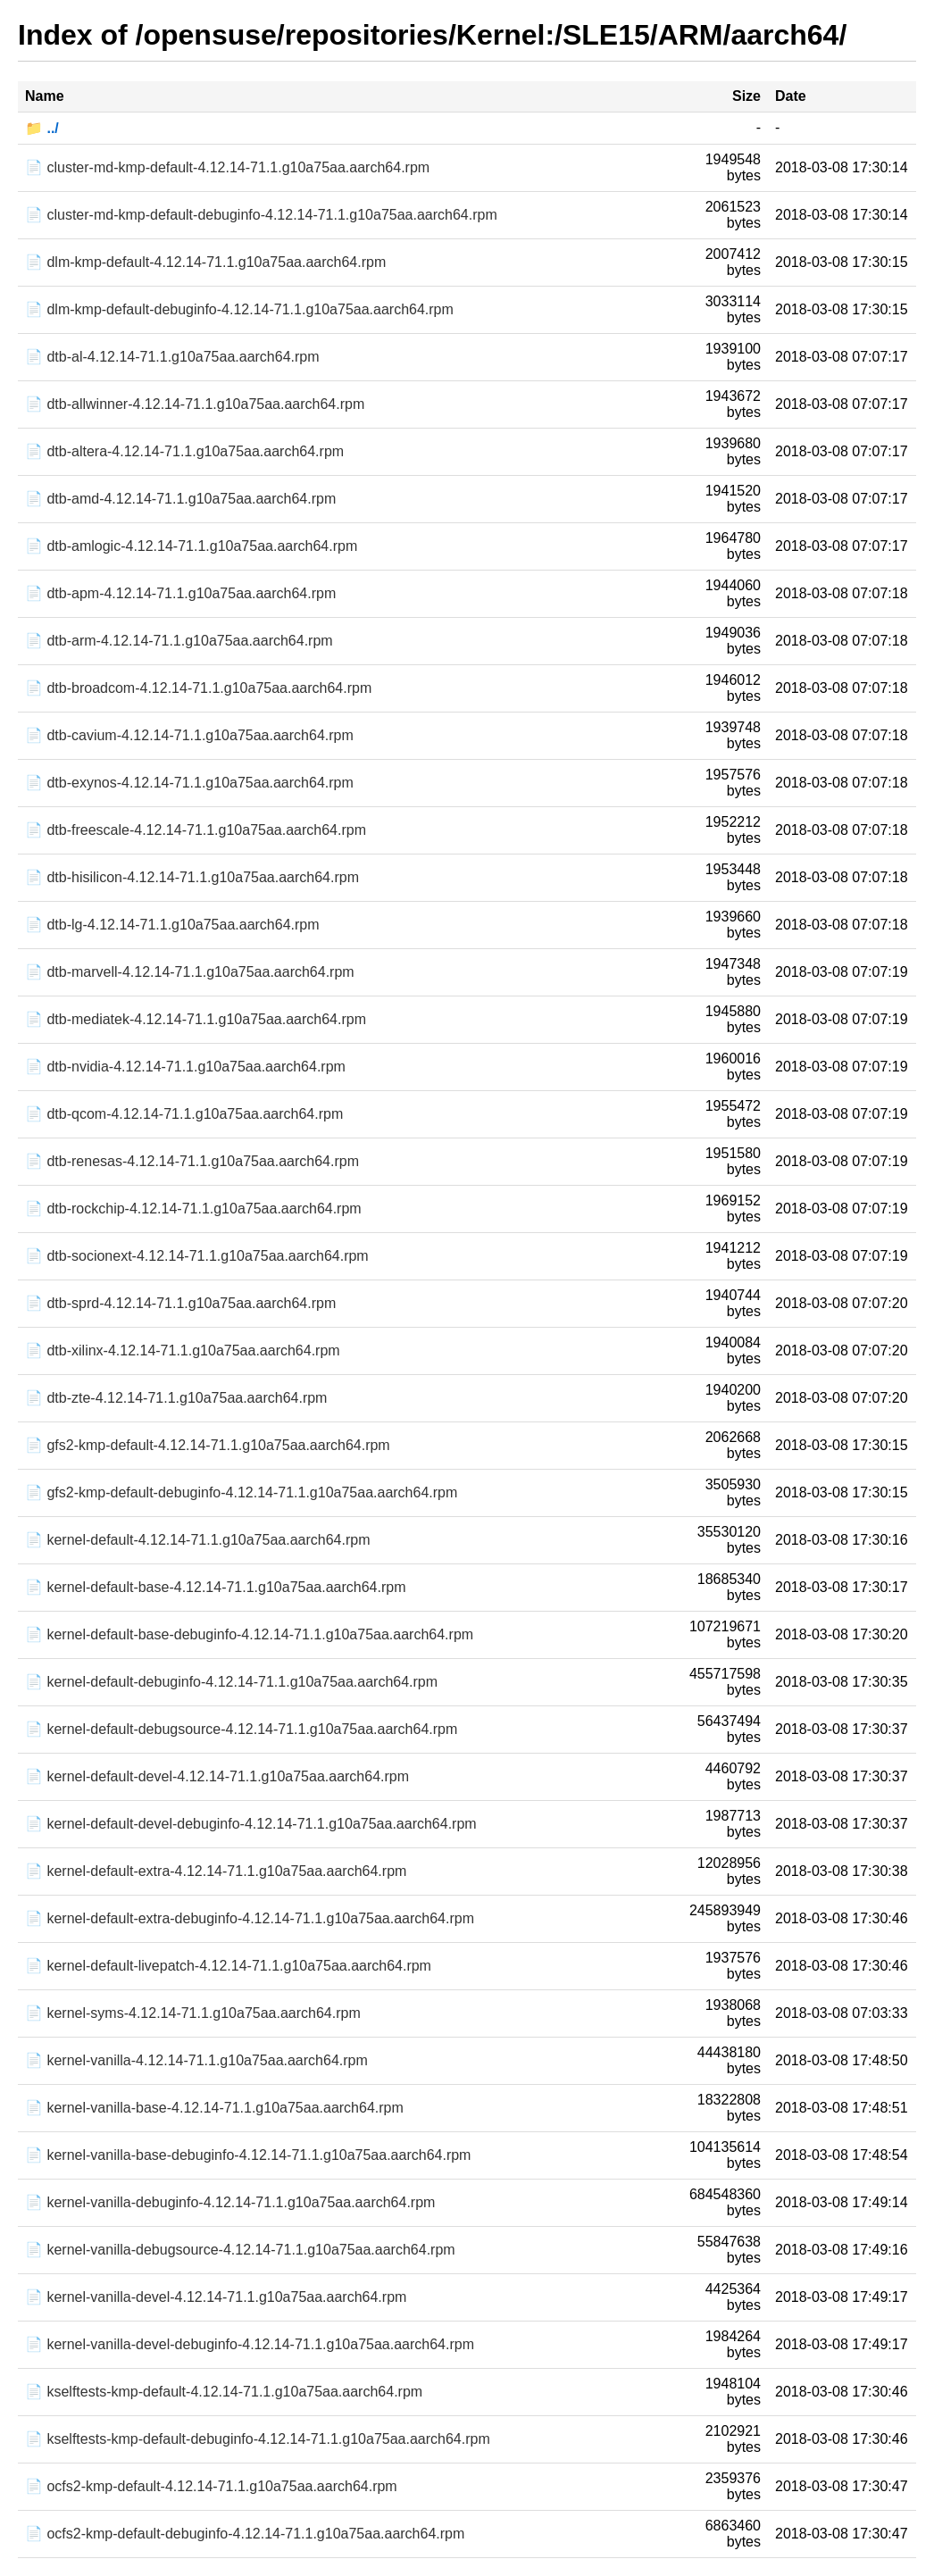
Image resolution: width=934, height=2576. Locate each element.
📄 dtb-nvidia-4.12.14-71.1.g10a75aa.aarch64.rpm (185, 1066)
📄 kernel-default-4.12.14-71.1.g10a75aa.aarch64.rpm (197, 1539)
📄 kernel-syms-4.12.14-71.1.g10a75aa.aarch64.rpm (193, 2013)
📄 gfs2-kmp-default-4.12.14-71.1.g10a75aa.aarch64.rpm (207, 1445)
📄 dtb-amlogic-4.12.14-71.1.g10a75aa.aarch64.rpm (191, 546)
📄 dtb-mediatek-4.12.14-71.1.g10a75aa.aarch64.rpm (195, 1019)
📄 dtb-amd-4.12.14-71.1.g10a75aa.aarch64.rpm (180, 498)
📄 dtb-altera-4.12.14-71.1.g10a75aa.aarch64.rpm (184, 451)
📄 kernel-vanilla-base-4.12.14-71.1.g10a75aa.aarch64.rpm (214, 2107)
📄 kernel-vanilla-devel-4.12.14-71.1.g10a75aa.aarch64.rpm (215, 2297)
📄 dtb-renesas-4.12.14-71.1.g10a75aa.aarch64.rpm (192, 1161)
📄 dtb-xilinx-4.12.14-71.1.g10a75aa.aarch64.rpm (182, 1350)
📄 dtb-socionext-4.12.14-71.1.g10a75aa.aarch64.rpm (197, 1255)
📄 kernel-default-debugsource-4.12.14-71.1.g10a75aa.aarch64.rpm (241, 1729)
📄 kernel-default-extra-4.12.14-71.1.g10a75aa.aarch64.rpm (215, 1871)
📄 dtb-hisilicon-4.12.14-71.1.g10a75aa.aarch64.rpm (192, 877)
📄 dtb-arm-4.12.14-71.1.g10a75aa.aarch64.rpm (179, 640)
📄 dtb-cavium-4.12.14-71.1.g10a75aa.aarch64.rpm (189, 735)
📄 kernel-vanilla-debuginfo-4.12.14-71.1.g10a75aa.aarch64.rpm (230, 2202)
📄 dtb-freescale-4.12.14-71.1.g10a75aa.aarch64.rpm (195, 830)
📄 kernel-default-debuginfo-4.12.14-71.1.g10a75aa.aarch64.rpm (231, 1681)
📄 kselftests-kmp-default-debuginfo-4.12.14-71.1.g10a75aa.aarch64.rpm (257, 2439)
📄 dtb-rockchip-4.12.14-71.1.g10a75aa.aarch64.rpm (193, 1208)
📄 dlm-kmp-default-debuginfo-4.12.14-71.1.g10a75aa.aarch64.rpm (239, 309)
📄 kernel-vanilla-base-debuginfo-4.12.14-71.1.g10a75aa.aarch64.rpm (248, 2155)
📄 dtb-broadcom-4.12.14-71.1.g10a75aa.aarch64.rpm (198, 688)
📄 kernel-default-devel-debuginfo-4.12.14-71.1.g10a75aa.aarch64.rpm (251, 1823)
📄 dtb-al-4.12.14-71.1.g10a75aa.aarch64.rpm (172, 356)
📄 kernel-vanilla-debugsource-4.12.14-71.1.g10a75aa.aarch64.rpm (240, 2249)
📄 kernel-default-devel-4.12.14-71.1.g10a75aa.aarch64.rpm (217, 1776)
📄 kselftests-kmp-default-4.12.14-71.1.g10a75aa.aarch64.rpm (223, 2391)
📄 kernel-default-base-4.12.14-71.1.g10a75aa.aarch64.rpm (215, 1587)
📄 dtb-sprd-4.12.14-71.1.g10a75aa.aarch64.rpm (180, 1303)
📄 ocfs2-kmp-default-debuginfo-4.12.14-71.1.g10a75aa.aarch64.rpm (244, 2533)
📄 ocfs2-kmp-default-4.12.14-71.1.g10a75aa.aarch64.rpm (211, 2486)
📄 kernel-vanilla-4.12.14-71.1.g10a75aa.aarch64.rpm (196, 2060)
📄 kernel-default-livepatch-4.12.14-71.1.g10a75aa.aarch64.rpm (228, 1965)
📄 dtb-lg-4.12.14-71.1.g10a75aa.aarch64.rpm (172, 924)
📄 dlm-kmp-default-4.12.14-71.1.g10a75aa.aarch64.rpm (205, 262)
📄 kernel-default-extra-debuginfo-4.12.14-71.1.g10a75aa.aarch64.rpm (249, 1918)
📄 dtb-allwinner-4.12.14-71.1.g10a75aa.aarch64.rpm (194, 404)
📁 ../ (42, 128)
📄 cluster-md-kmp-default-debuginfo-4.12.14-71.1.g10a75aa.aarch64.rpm (261, 214)
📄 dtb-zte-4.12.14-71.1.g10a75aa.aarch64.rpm (176, 1397)
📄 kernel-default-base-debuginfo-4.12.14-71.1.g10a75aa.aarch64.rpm (249, 1634)
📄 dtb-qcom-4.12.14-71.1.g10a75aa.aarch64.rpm (184, 1113)
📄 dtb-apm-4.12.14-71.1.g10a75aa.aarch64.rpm (180, 593)
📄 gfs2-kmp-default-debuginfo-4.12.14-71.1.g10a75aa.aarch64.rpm (241, 1492)
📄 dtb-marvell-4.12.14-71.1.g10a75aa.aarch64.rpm (189, 972)
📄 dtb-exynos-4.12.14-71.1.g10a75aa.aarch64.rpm (189, 782)
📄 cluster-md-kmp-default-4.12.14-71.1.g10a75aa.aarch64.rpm (227, 167)
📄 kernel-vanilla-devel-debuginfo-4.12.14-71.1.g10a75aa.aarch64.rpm (249, 2344)
